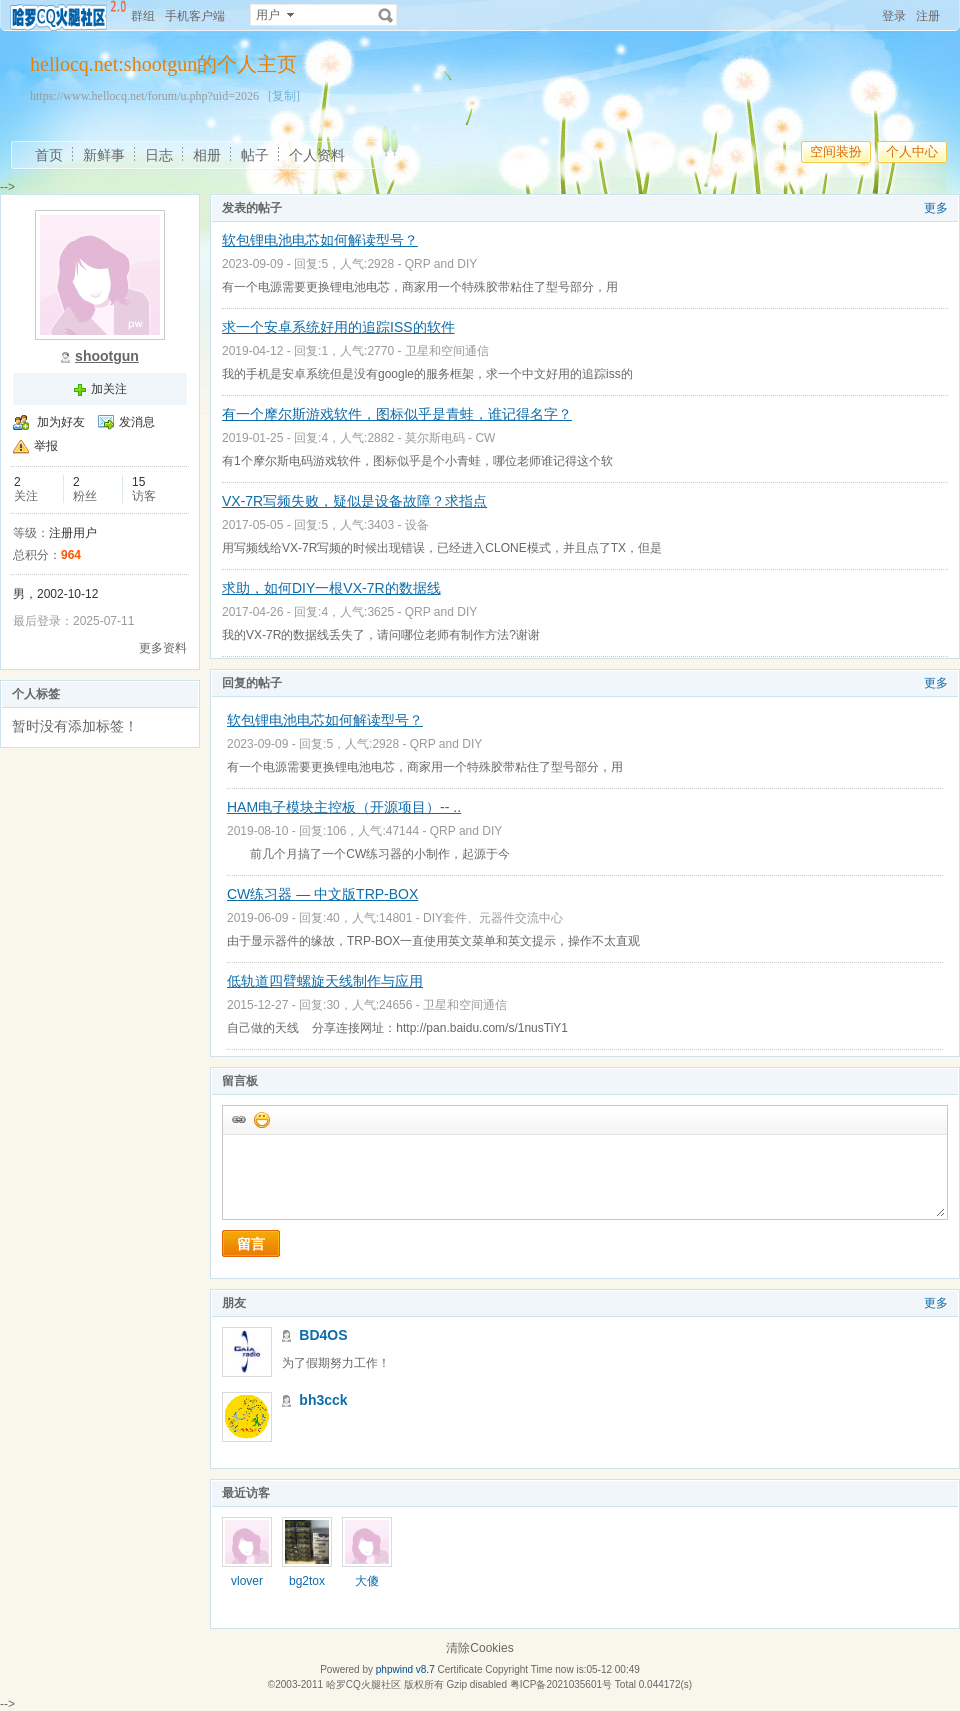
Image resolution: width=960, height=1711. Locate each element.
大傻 (367, 1581)
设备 (417, 525)
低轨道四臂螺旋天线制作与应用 (325, 981)
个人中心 (912, 151)
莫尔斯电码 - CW (450, 438)
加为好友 (61, 422)
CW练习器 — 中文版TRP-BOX (322, 894)
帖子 (255, 155)
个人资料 (317, 155)
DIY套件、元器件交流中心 (493, 918)
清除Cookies (479, 1648)
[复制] (284, 96)
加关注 (109, 389)
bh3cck (323, 1400)
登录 (894, 16)
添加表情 (261, 1119)
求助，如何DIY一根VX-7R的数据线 (331, 588)
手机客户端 (195, 16)
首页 (49, 155)
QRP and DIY (441, 264)
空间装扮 (836, 151)
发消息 (137, 422)
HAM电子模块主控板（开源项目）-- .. (344, 807)
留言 (251, 1244)
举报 (46, 446)
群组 (143, 16)
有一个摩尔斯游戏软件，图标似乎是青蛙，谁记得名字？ (397, 414)
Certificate (459, 1669)
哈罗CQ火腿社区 (363, 1684)
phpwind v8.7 (405, 1669)
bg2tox (307, 1581)
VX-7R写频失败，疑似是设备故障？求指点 (354, 501)
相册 (207, 155)
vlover (247, 1581)
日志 (159, 155)
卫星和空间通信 (447, 351)
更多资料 (163, 648)
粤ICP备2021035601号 (561, 1684)
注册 (928, 16)
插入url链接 (238, 1119)
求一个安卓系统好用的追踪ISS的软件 (338, 327)
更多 (936, 208)
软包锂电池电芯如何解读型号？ (320, 240)
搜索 (386, 15)
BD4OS (323, 1335)
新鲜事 (104, 155)
